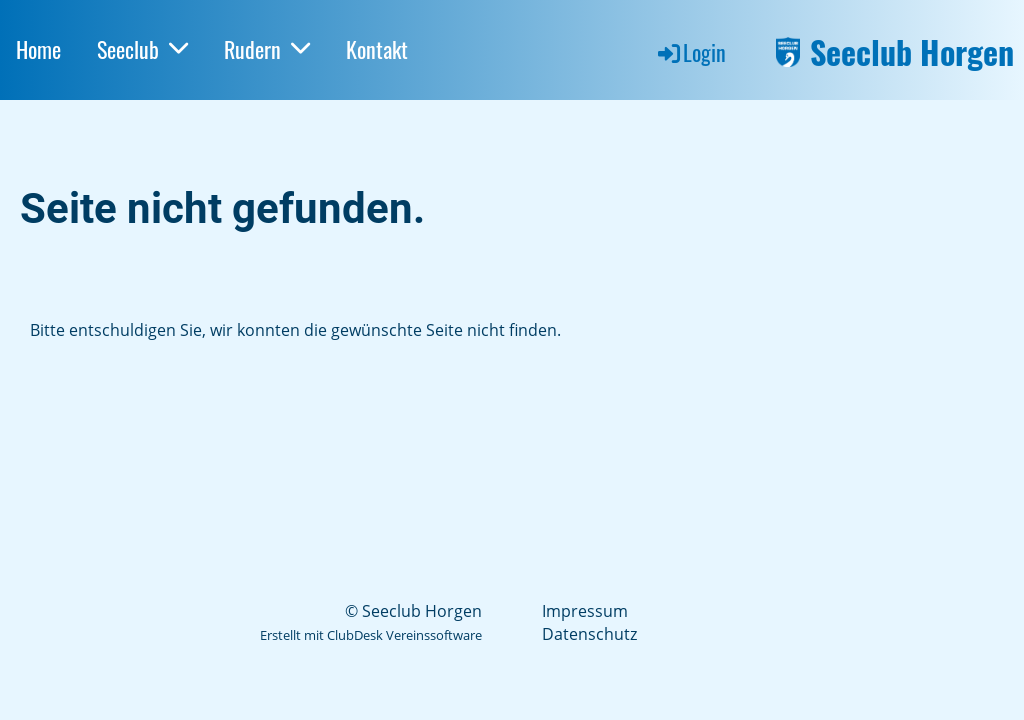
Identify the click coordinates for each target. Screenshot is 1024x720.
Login (690, 52)
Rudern (267, 49)
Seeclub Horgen (912, 52)
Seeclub (142, 49)
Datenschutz (589, 634)
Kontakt (377, 49)
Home (38, 49)
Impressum (585, 611)
